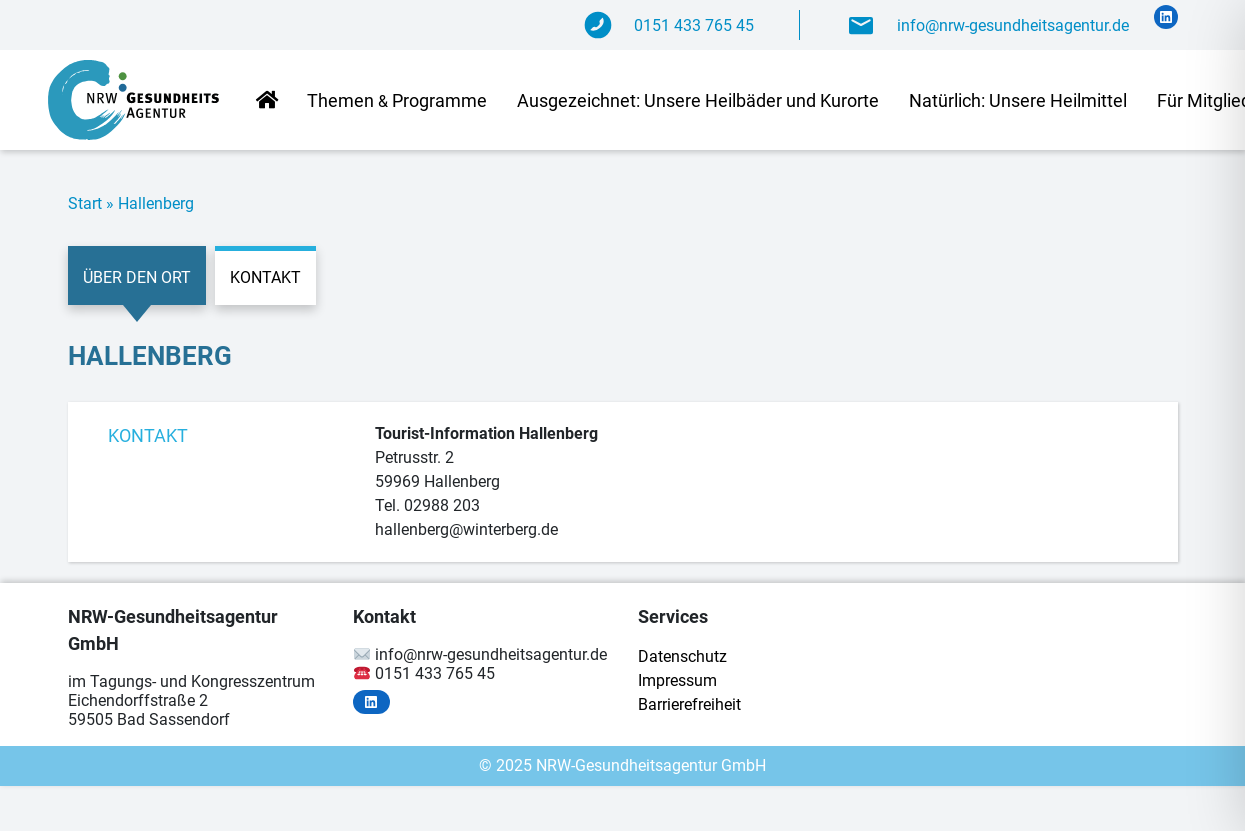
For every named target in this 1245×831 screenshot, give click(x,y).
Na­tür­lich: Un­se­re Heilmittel (1018, 100)
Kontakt (265, 277)
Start (85, 203)
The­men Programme (397, 100)
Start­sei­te (267, 101)
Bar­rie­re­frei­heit (689, 704)
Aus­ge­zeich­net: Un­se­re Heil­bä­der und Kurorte (698, 100)
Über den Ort (137, 277)
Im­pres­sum (677, 680)
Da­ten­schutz (682, 656)
